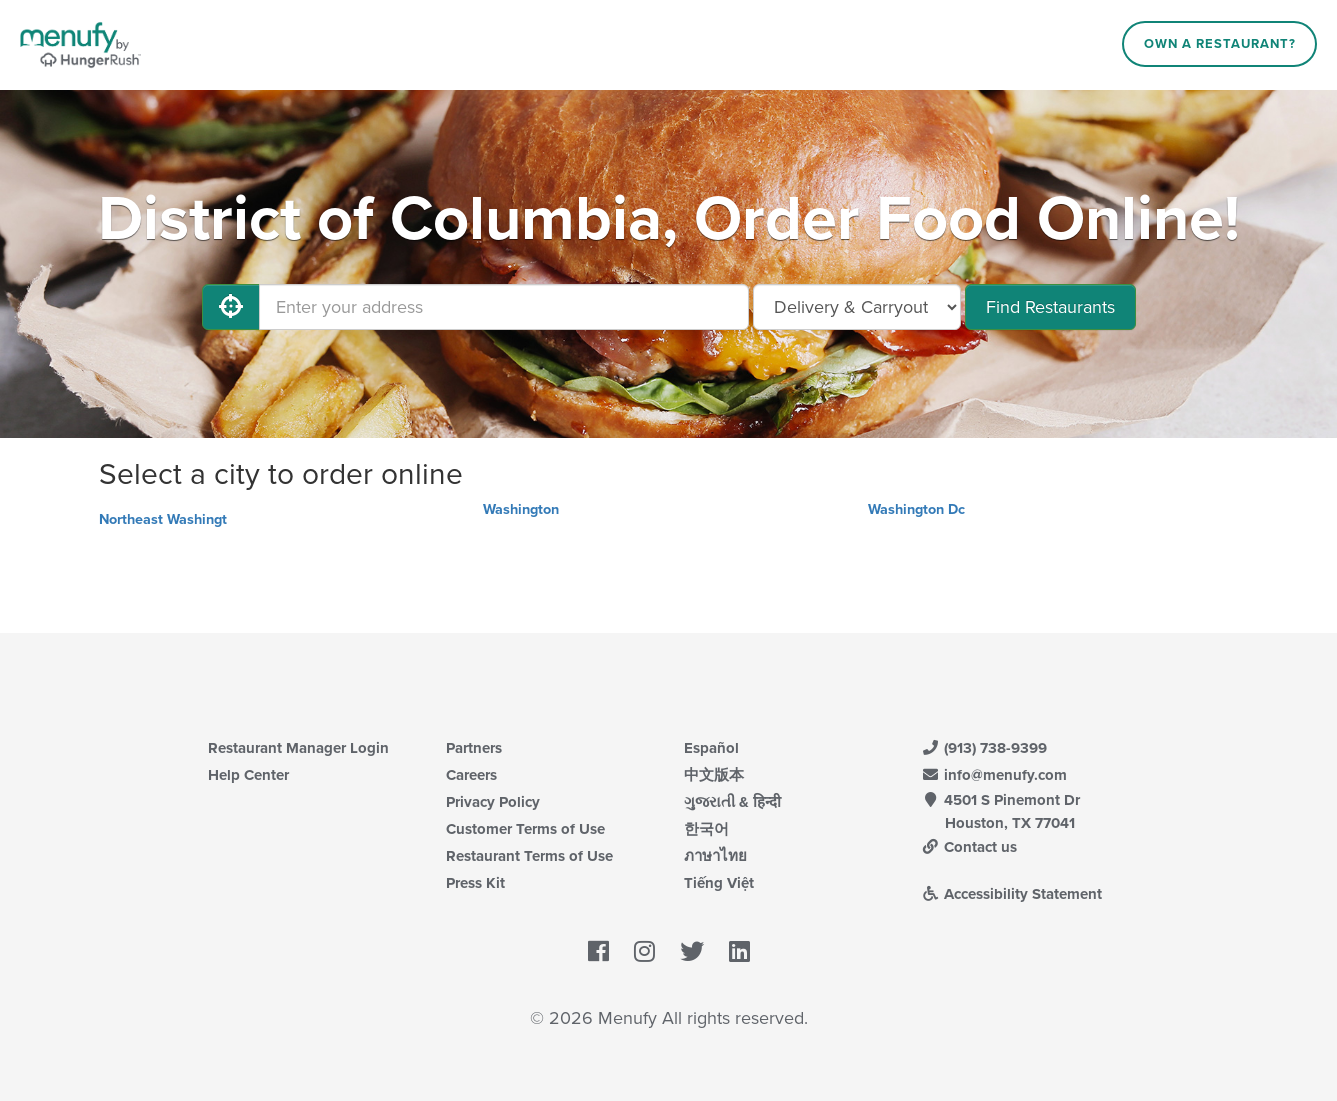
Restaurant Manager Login (298, 748)
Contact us (970, 847)
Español (711, 748)
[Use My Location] (231, 307)
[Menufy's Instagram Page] (644, 953)
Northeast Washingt (163, 519)
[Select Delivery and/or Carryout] (857, 307)
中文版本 (714, 775)
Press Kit (475, 883)
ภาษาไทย (715, 856)
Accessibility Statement (1012, 894)
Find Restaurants (1050, 307)
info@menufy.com (995, 775)
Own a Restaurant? (1220, 44)
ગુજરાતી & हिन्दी (732, 802)
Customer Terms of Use (525, 829)
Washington (521, 509)
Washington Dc (916, 509)
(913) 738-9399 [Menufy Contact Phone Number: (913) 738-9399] (985, 748)
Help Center (248, 775)
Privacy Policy (493, 802)
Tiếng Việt (719, 883)
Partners (474, 748)
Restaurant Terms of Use (529, 856)
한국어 (706, 829)
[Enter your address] (504, 307)
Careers (471, 775)
